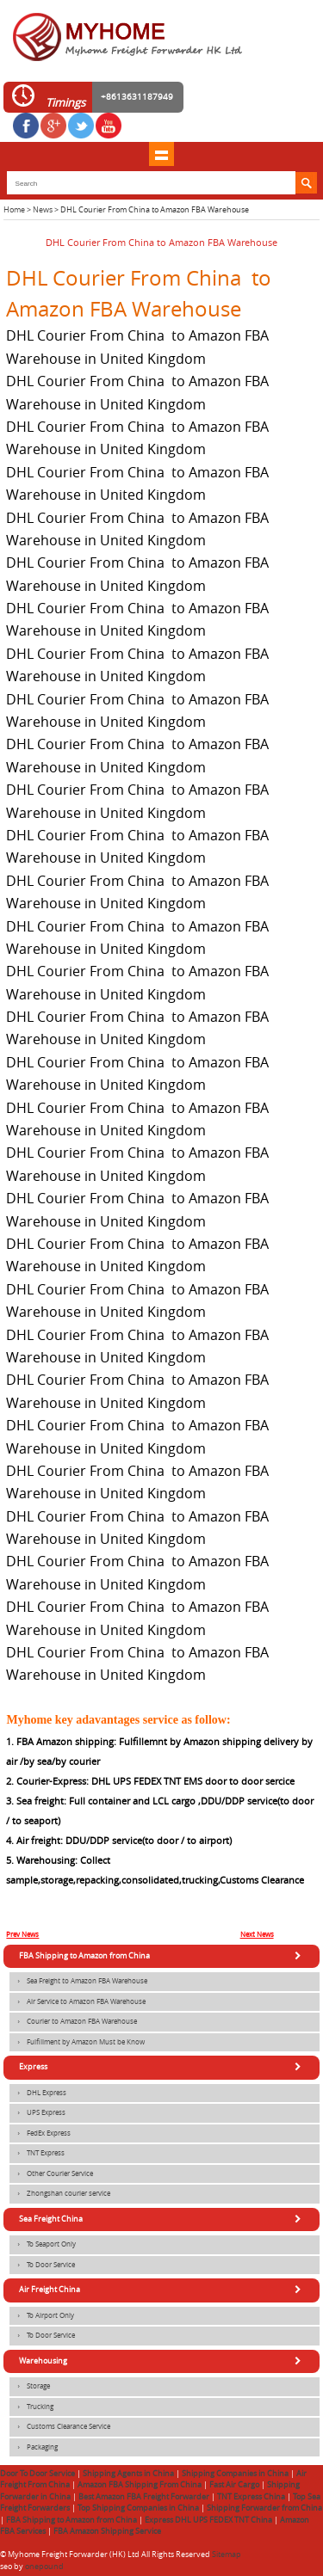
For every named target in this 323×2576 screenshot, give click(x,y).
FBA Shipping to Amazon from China (162, 1955)
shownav (161, 154)
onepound (44, 2566)
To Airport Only (41, 2316)
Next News (257, 1934)
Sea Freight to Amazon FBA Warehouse (78, 1982)
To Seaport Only (42, 2245)
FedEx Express (40, 2134)
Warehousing (162, 2361)
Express (162, 2066)
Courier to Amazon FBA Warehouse (73, 2022)
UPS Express (37, 2113)
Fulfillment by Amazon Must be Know (77, 2043)
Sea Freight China (162, 2219)
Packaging (33, 2448)
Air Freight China (162, 2289)
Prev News (22, 1934)
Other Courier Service (51, 2174)
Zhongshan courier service (59, 2194)
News (43, 210)
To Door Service (42, 2265)
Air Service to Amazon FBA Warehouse (77, 2002)
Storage (29, 2387)
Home (14, 210)
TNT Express (37, 2154)
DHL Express (37, 2093)
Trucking (31, 2407)
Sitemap (226, 2554)
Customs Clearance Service (59, 2427)
